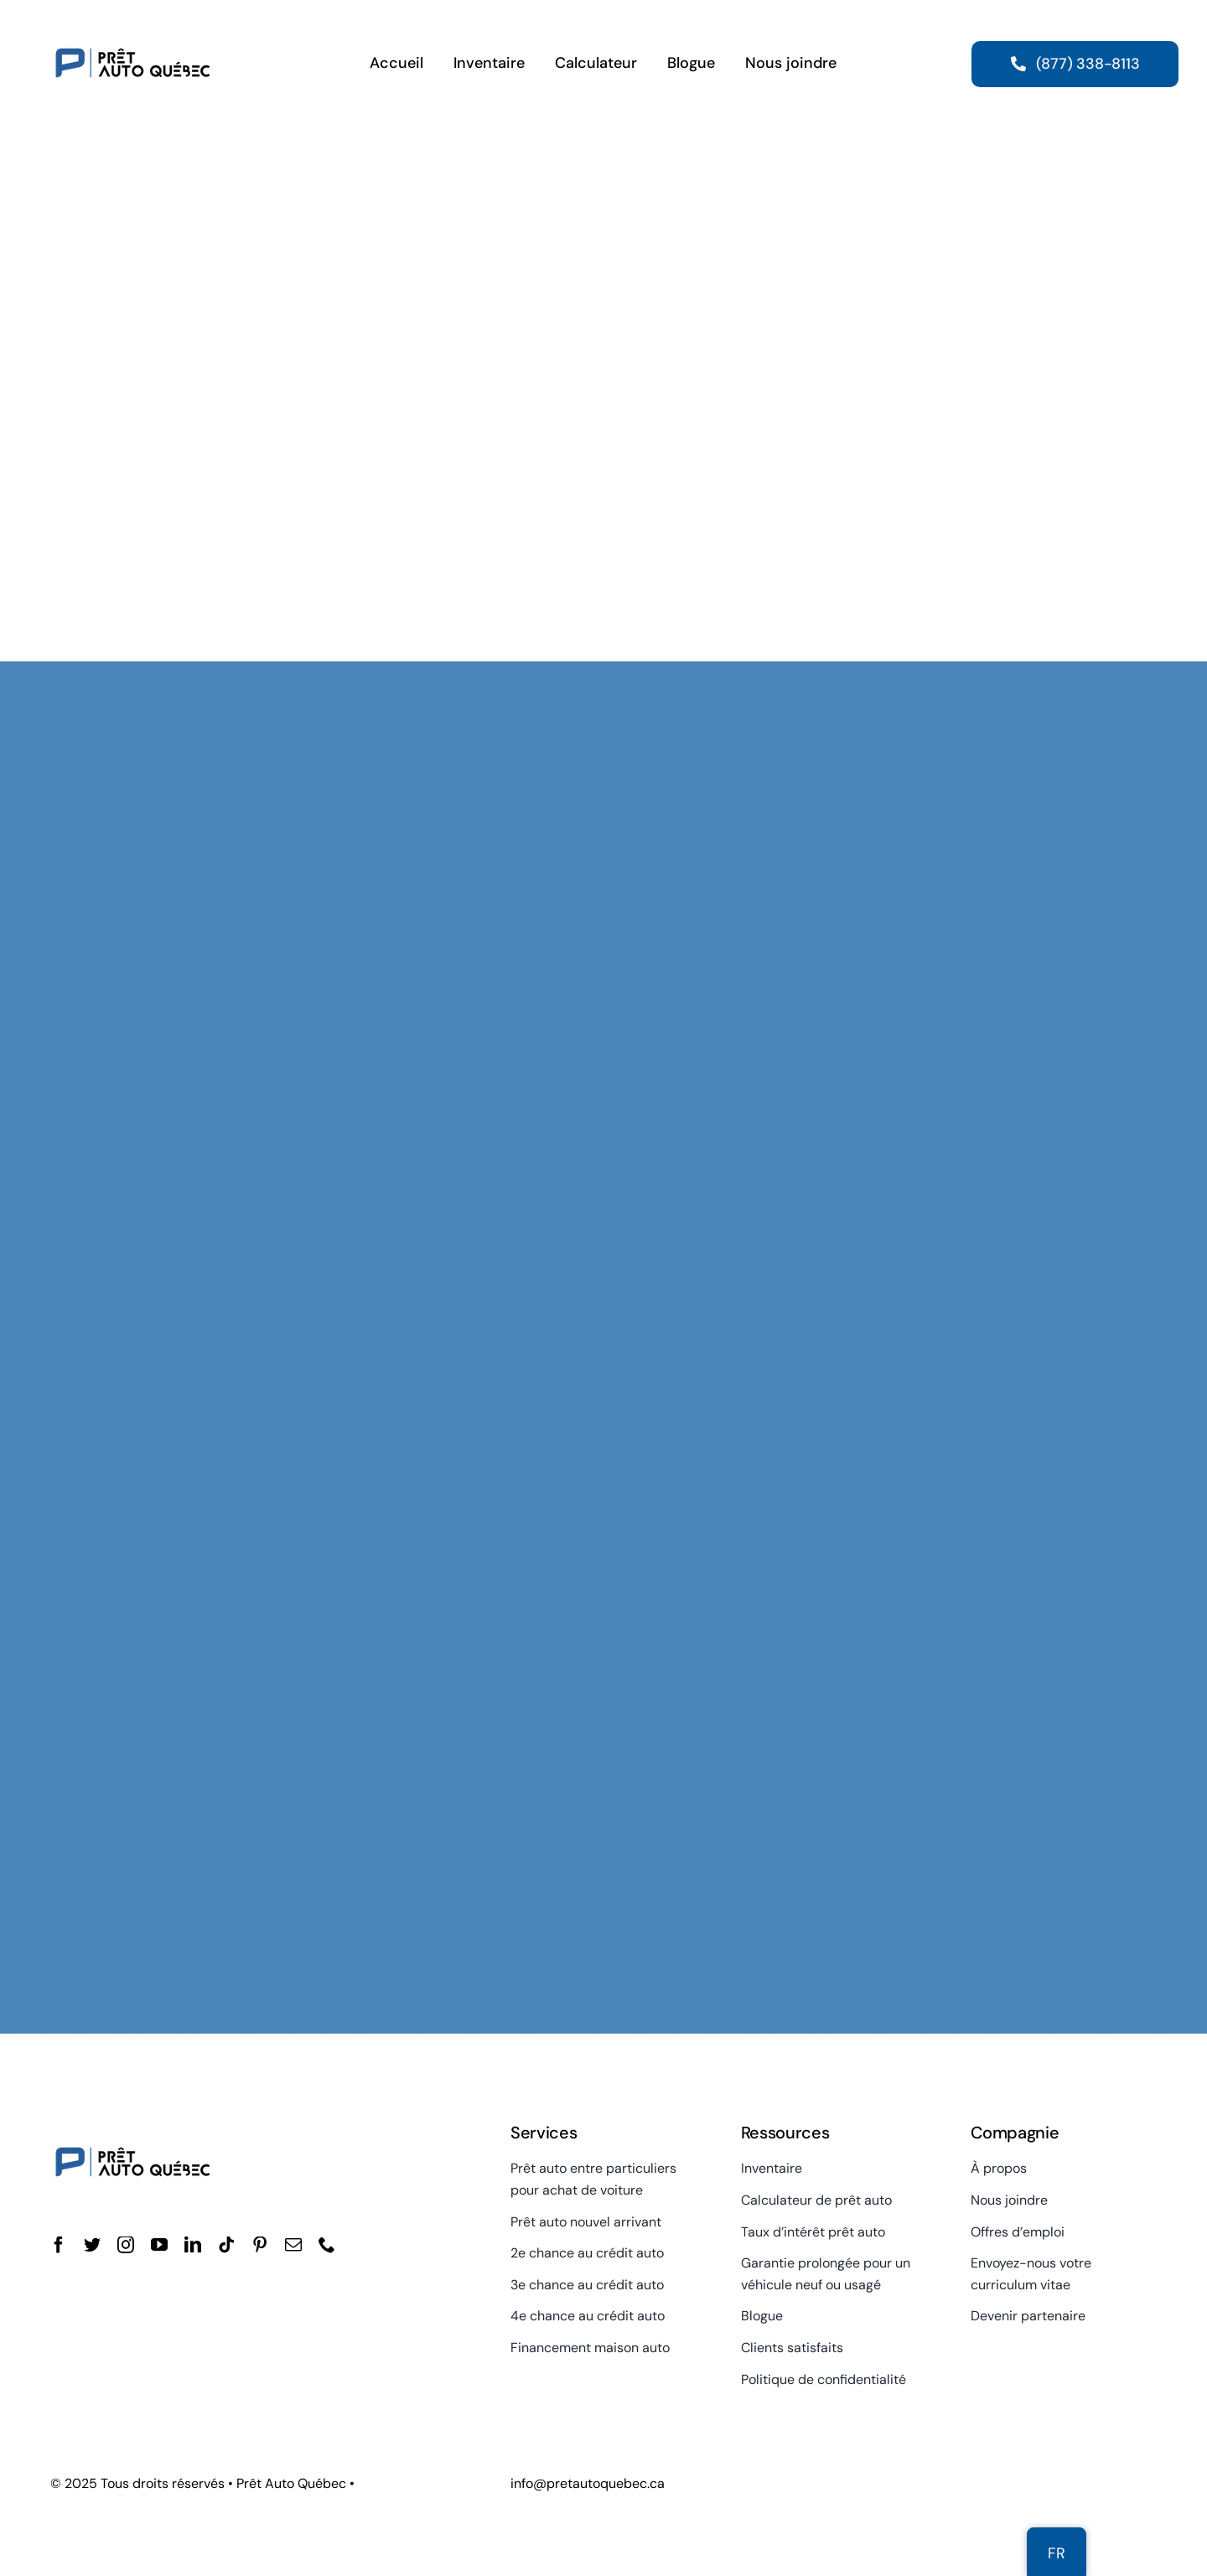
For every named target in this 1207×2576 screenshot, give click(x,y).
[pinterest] (259, 2245)
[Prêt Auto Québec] (132, 23)
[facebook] (58, 2245)
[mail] (293, 2245)
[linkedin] (192, 2245)
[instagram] (125, 2245)
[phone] (327, 2245)
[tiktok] (226, 2245)
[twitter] (92, 2245)
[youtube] (159, 2245)
